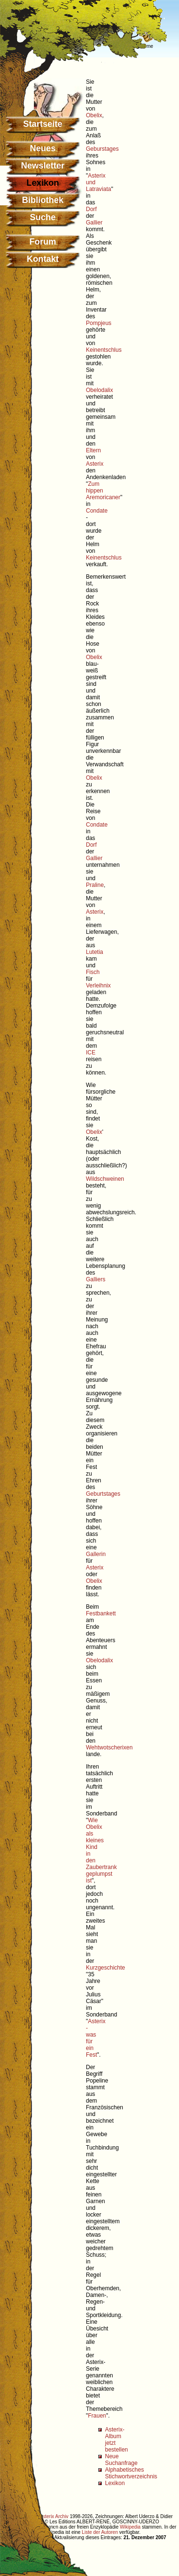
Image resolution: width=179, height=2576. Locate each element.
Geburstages (102, 149)
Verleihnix (98, 985)
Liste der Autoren (100, 2532)
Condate (96, 510)
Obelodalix (99, 390)
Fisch (93, 972)
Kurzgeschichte (105, 1967)
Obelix (94, 115)
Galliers (95, 1279)
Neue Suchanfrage (121, 2459)
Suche (42, 217)
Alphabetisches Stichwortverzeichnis (131, 2473)
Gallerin (95, 1554)
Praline (95, 885)
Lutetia (94, 952)
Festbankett (101, 1613)
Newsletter (42, 165)
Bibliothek (42, 200)
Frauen (97, 2415)
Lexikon (115, 2483)
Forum (43, 241)
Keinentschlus (104, 350)
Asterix (95, 463)
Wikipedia (130, 2527)
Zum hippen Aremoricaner (103, 491)
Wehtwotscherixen (109, 1747)
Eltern (93, 450)
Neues (42, 148)
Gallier (94, 222)
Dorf (91, 209)
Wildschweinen (105, 1179)
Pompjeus (98, 323)
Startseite (42, 124)
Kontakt (43, 259)
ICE (90, 1052)
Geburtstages (103, 1493)
